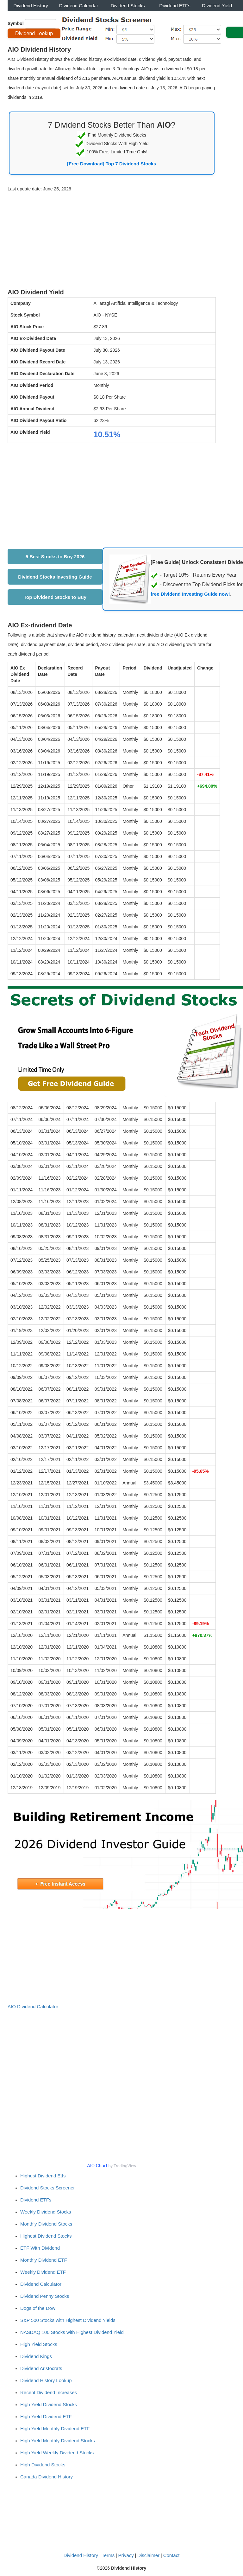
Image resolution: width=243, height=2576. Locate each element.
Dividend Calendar (78, 5)
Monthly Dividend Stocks (46, 2224)
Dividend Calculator (40, 2284)
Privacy (126, 2555)
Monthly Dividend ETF (43, 2260)
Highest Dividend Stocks (46, 2236)
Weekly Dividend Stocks (45, 2211)
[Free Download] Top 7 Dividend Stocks (111, 163)
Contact (171, 2555)
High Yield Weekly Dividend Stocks (57, 2452)
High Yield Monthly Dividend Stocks (57, 2440)
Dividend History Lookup (46, 2380)
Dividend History (31, 5)
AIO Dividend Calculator (33, 2006)
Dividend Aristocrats (41, 2368)
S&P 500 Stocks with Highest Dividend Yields (67, 2320)
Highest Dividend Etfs (42, 2175)
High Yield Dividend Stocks (48, 2404)
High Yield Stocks (38, 2344)
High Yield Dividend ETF (46, 2416)
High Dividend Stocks (42, 2464)
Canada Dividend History (46, 2476)
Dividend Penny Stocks (44, 2296)
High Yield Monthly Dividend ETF (55, 2428)
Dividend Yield (217, 5)
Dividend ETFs (174, 5)
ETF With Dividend (40, 2248)
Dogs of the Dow (37, 2308)
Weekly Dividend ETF (43, 2272)
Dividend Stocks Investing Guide (55, 577)
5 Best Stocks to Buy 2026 (55, 556)
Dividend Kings (36, 2356)
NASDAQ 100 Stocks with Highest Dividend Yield (72, 2332)
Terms (108, 2555)
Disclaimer (148, 2555)
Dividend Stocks (128, 5)
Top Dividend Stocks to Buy (55, 597)
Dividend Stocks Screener (47, 2187)
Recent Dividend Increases (48, 2392)
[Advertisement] (112, 241)
